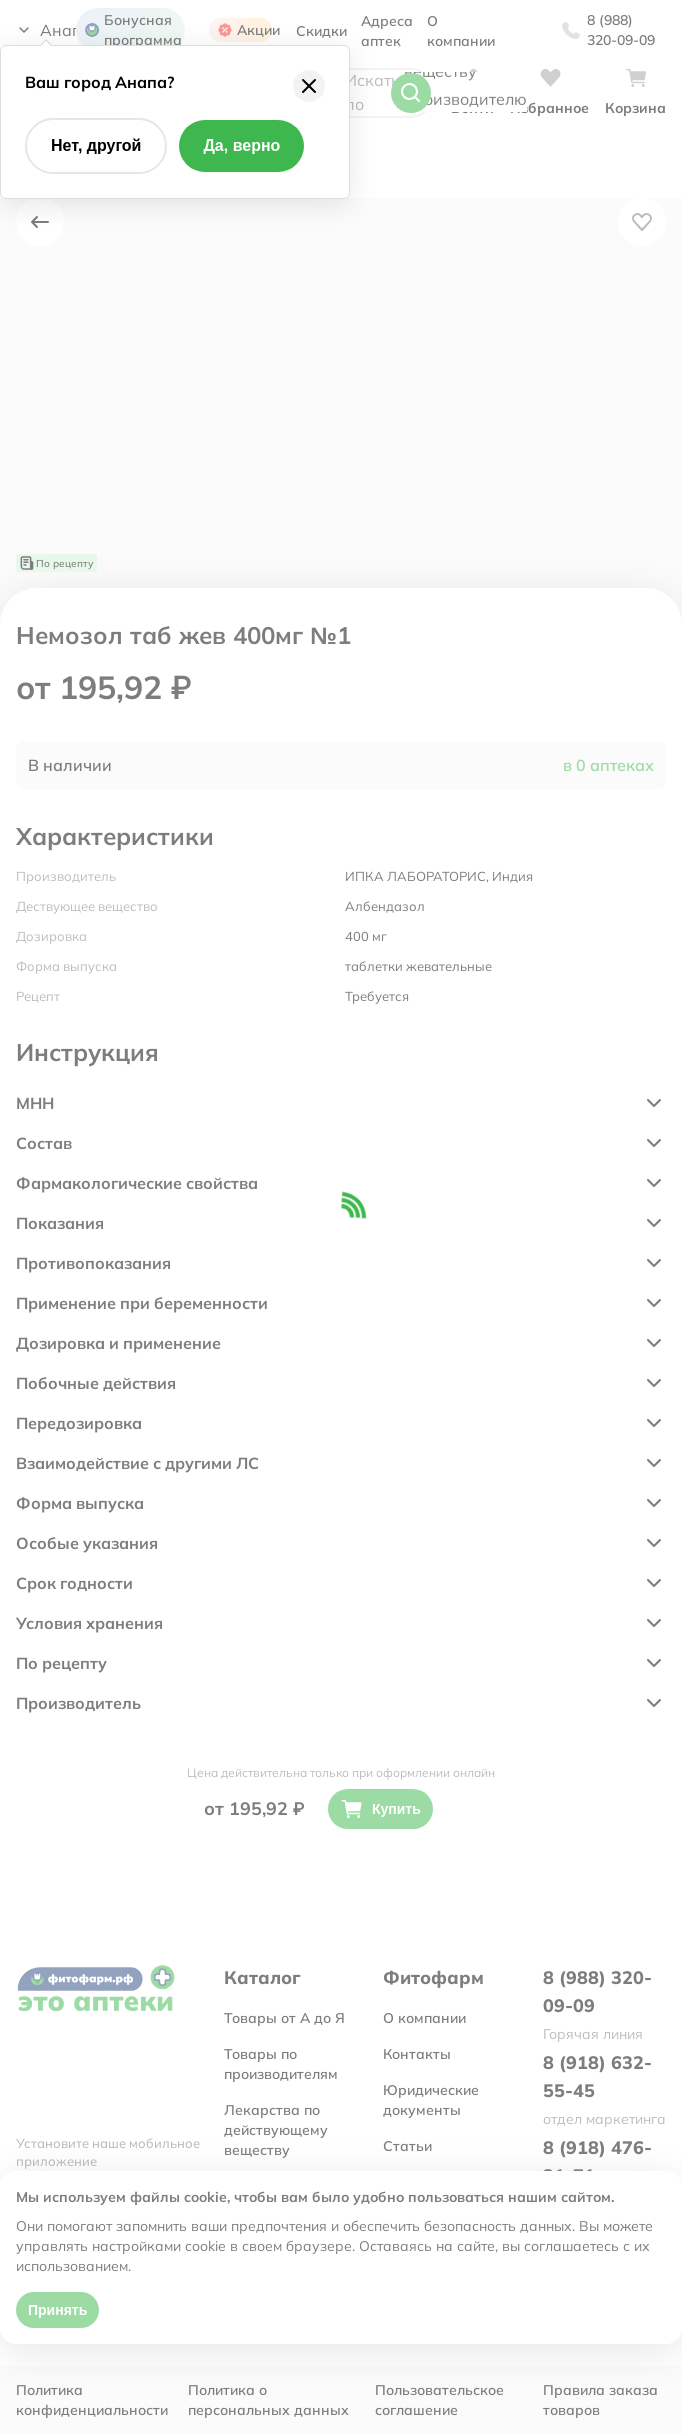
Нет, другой (96, 145)
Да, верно (241, 145)
